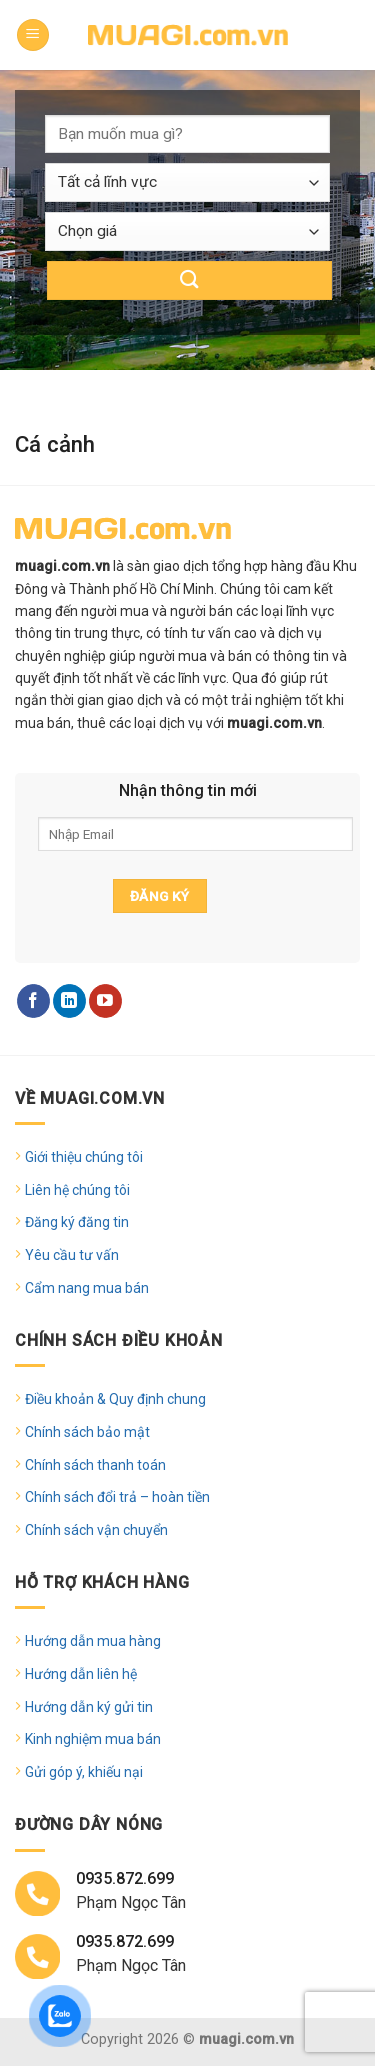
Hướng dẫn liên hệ (81, 1674)
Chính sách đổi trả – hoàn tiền (117, 1497)
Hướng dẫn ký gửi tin (89, 1707)
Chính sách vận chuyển (96, 1530)
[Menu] (33, 35)
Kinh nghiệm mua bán (93, 1739)
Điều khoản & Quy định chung (115, 1399)
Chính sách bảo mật (87, 1432)
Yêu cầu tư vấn (72, 1255)
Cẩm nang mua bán (87, 1288)
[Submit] (189, 280)
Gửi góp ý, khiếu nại (84, 1772)
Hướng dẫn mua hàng (93, 1641)
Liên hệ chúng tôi (77, 1190)
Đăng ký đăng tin (77, 1222)
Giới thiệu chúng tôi (84, 1157)
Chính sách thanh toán (95, 1465)
